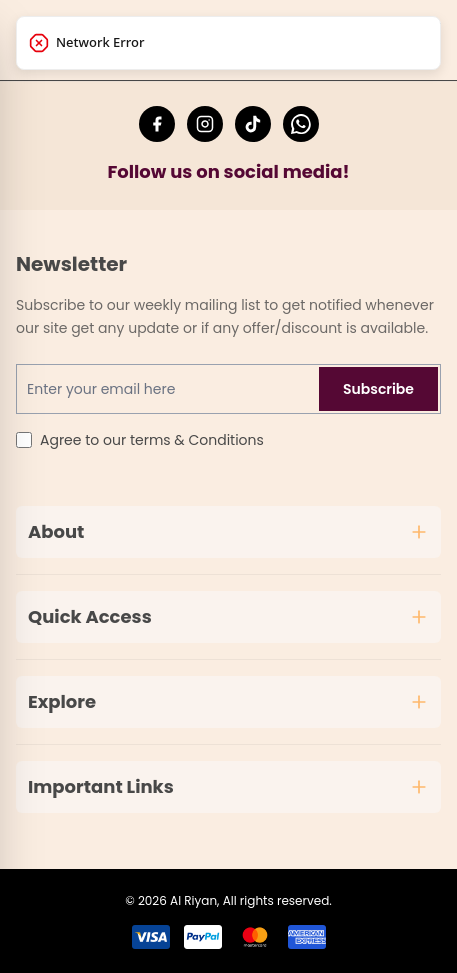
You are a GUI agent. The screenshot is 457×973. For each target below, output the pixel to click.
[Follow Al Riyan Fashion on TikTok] (253, 124)
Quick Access (228, 616)
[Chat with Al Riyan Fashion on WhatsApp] (301, 124)
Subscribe (378, 389)
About (228, 531)
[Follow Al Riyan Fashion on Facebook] (157, 124)
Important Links (228, 786)
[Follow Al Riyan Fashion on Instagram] (205, 124)
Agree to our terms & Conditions (152, 440)
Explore (228, 701)
